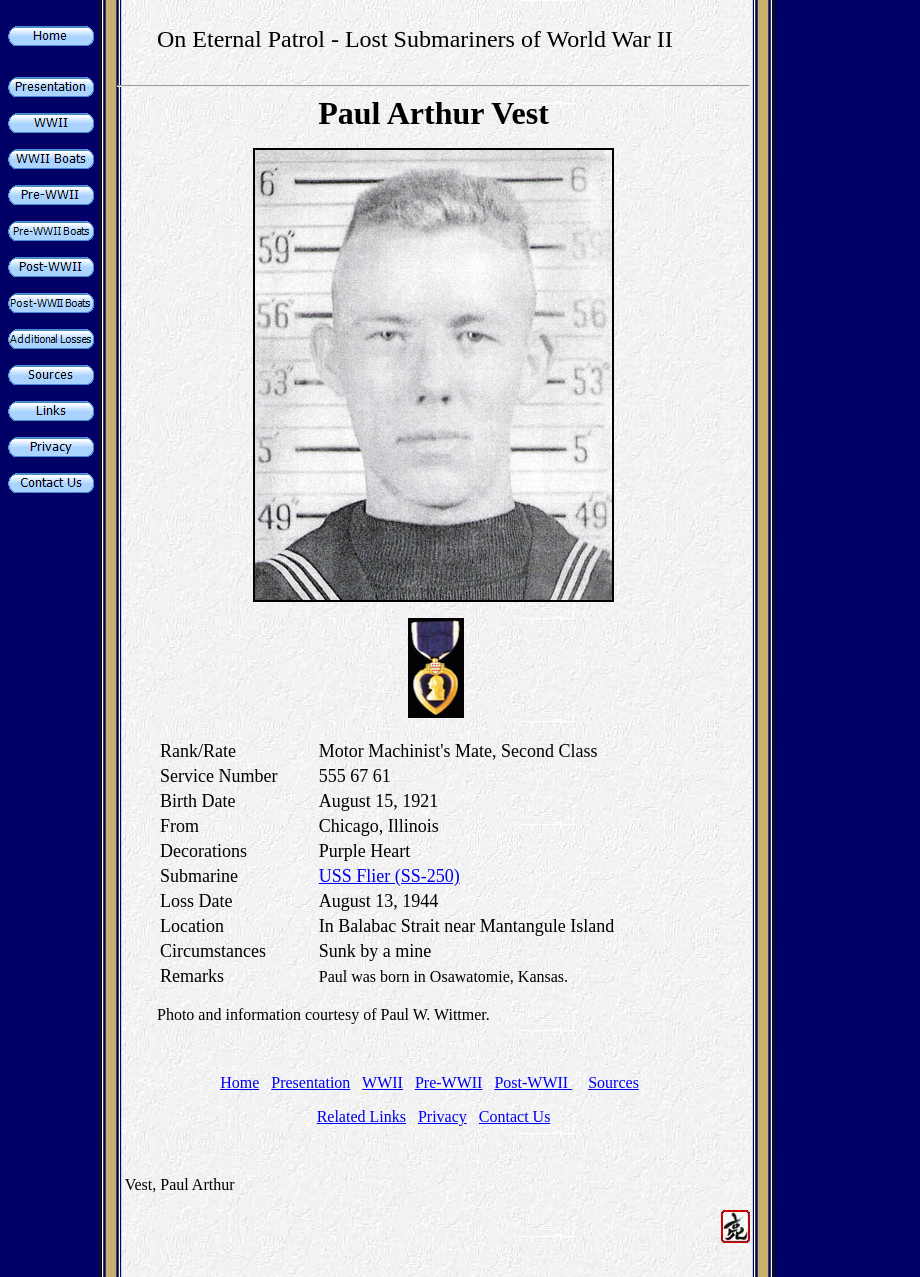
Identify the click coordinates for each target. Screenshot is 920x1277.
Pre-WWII (449, 1082)
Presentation (310, 1082)
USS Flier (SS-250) (389, 876)
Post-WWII (533, 1082)
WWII (382, 1082)
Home (239, 1082)
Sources (613, 1082)
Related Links (361, 1116)
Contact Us (515, 1116)
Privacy (442, 1116)
